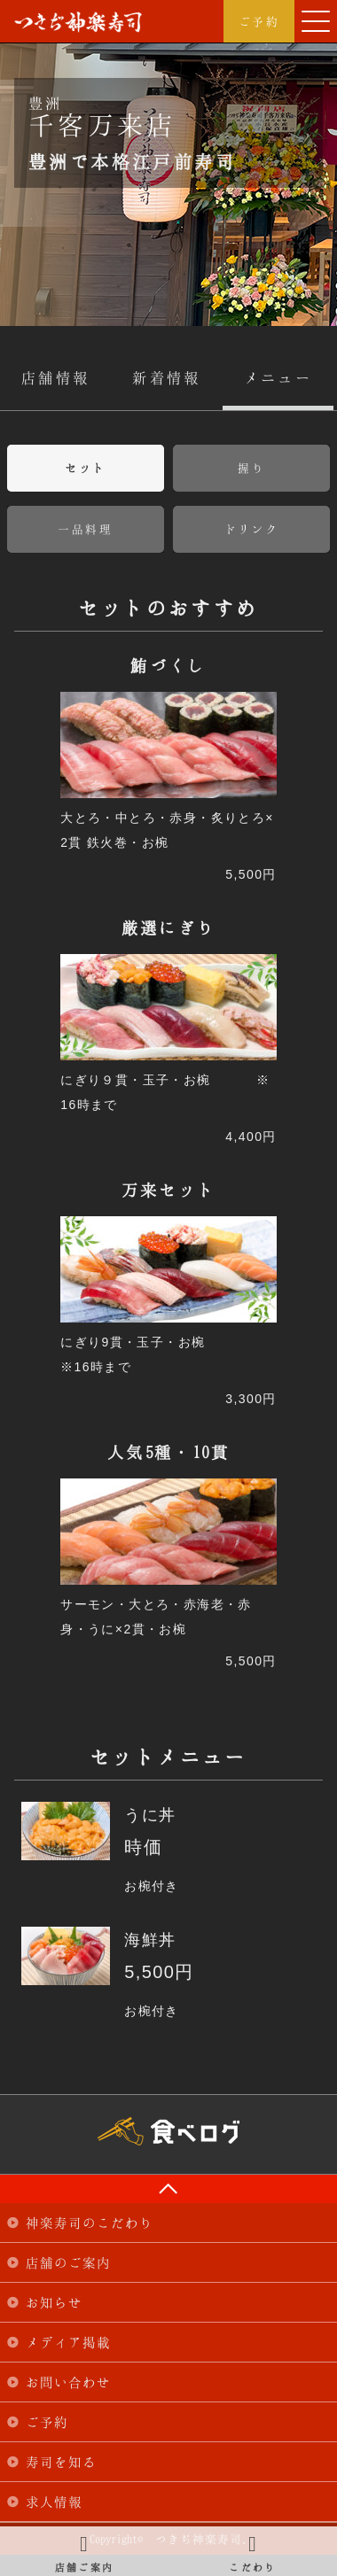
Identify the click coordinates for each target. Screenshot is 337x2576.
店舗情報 (55, 377)
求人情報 (54, 2502)
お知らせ (54, 2302)
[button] (315, 21)
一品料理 (85, 529)
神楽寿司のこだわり (89, 2222)
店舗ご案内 (84, 2551)
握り (251, 468)
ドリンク (251, 529)
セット (85, 468)
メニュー (278, 377)
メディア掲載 (68, 2342)
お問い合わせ (68, 2382)
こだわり (252, 2551)
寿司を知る (61, 2462)
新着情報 (166, 377)
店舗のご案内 (68, 2262)
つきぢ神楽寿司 (78, 22)
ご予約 (259, 21)
